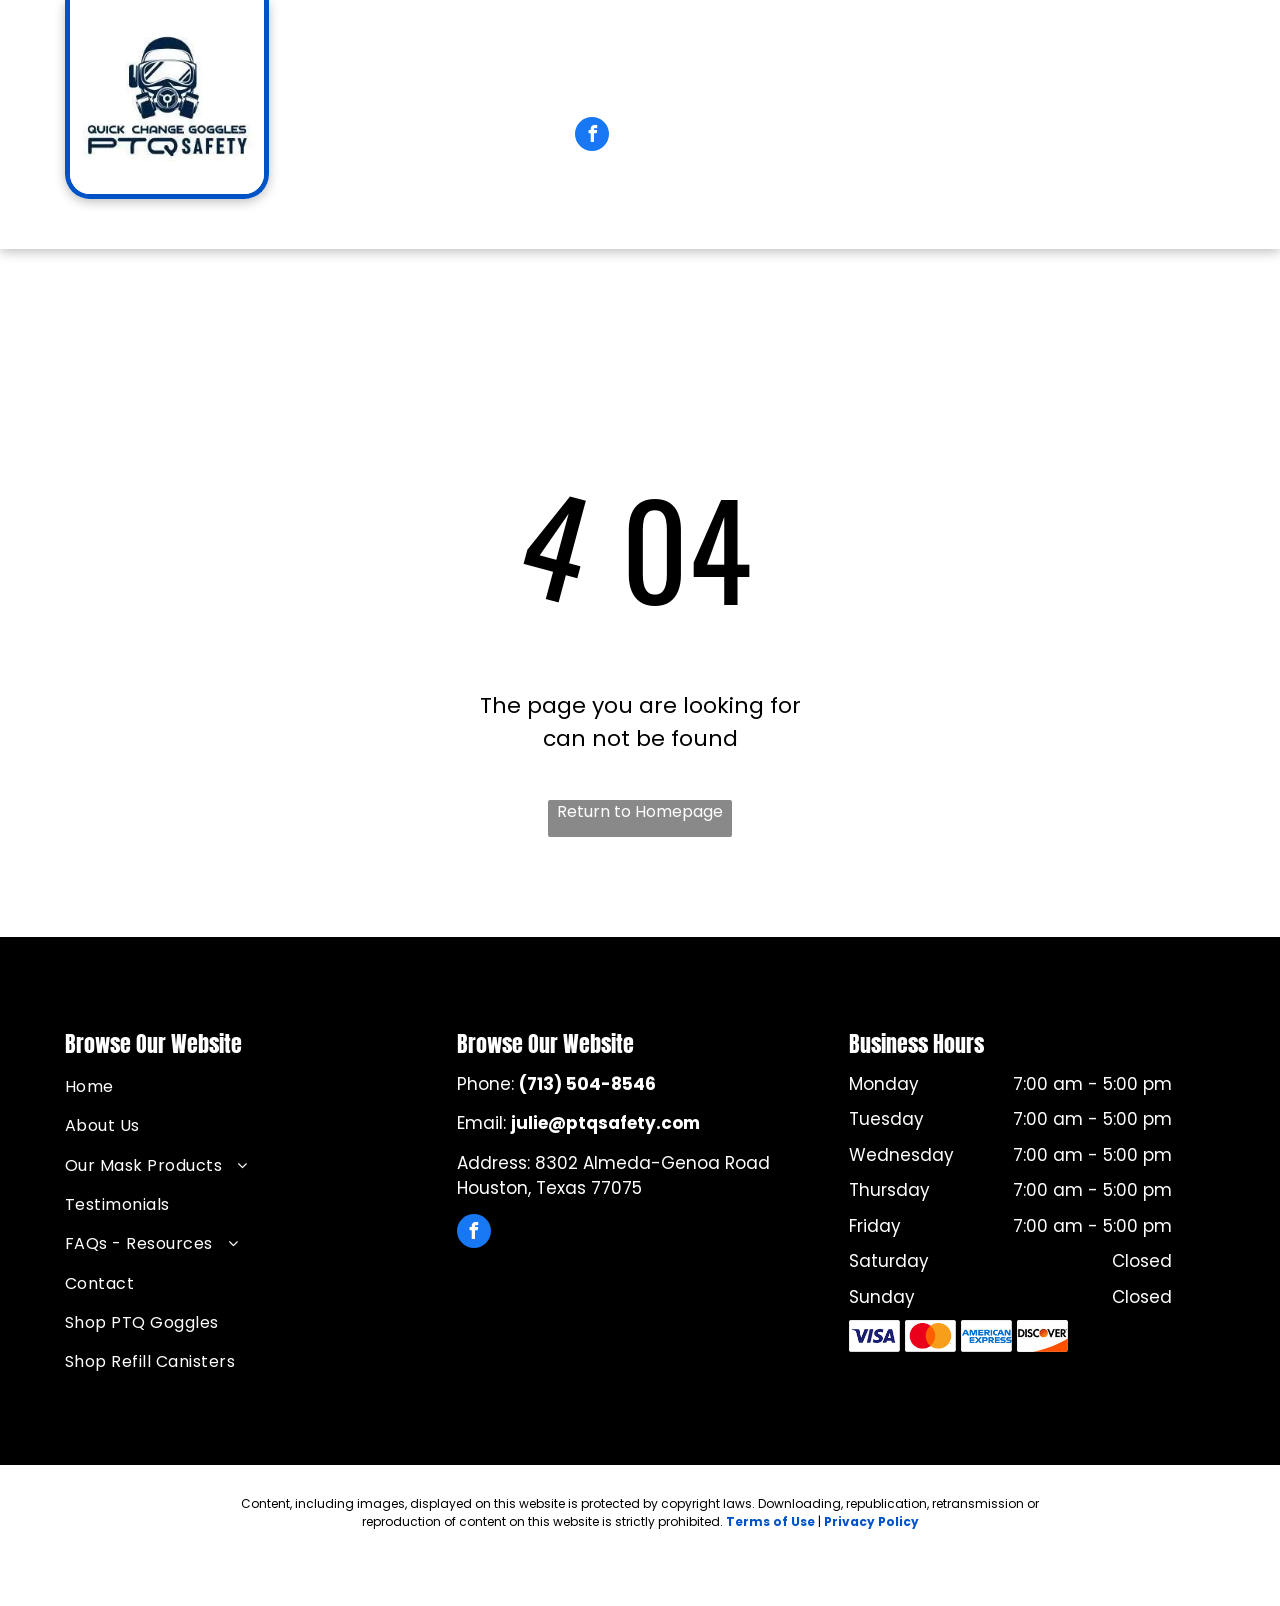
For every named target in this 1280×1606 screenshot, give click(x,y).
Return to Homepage (640, 811)
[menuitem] (126, 226)
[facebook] (592, 136)
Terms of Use (770, 1521)
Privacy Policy (871, 1521)
